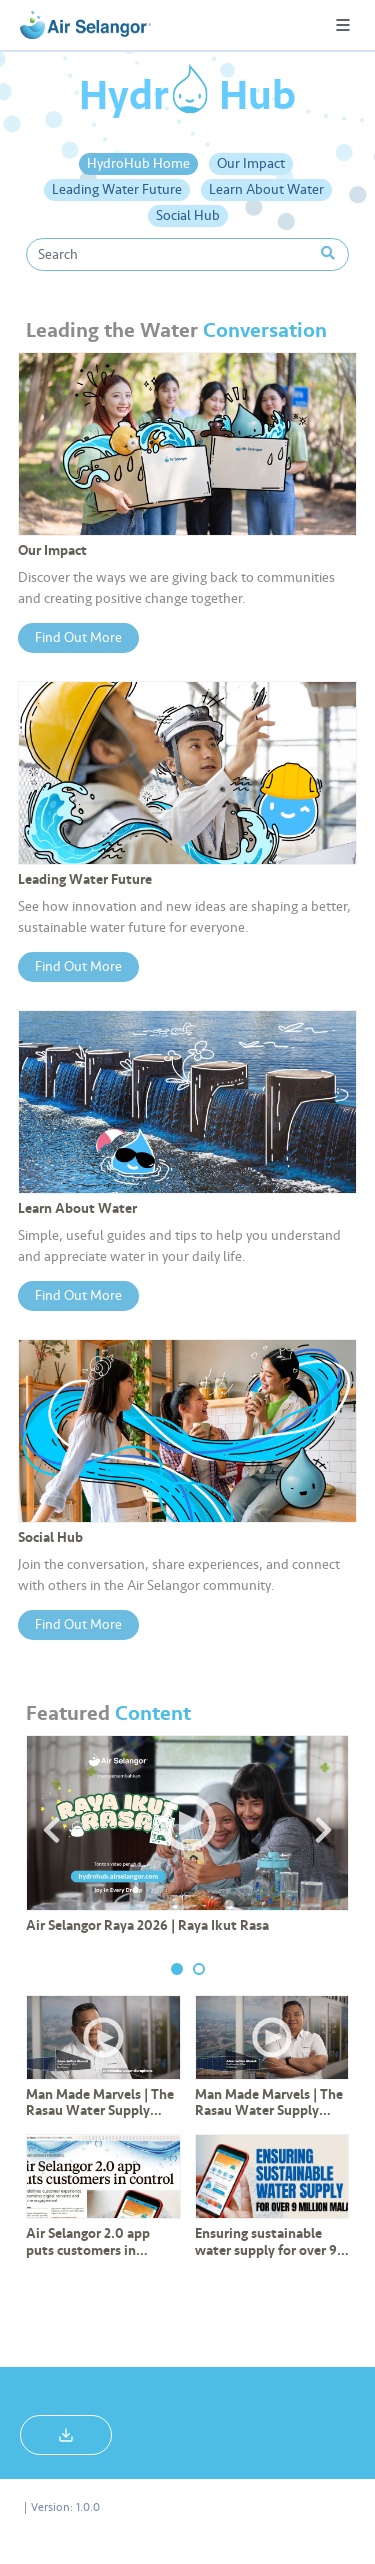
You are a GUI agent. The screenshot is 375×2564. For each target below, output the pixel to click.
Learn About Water (266, 189)
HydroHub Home (138, 163)
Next (323, 1830)
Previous (52, 1830)
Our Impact (251, 163)
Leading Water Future (117, 189)
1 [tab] (177, 1969)
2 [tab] (199, 1969)
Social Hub (188, 215)
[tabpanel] (187, 1842)
